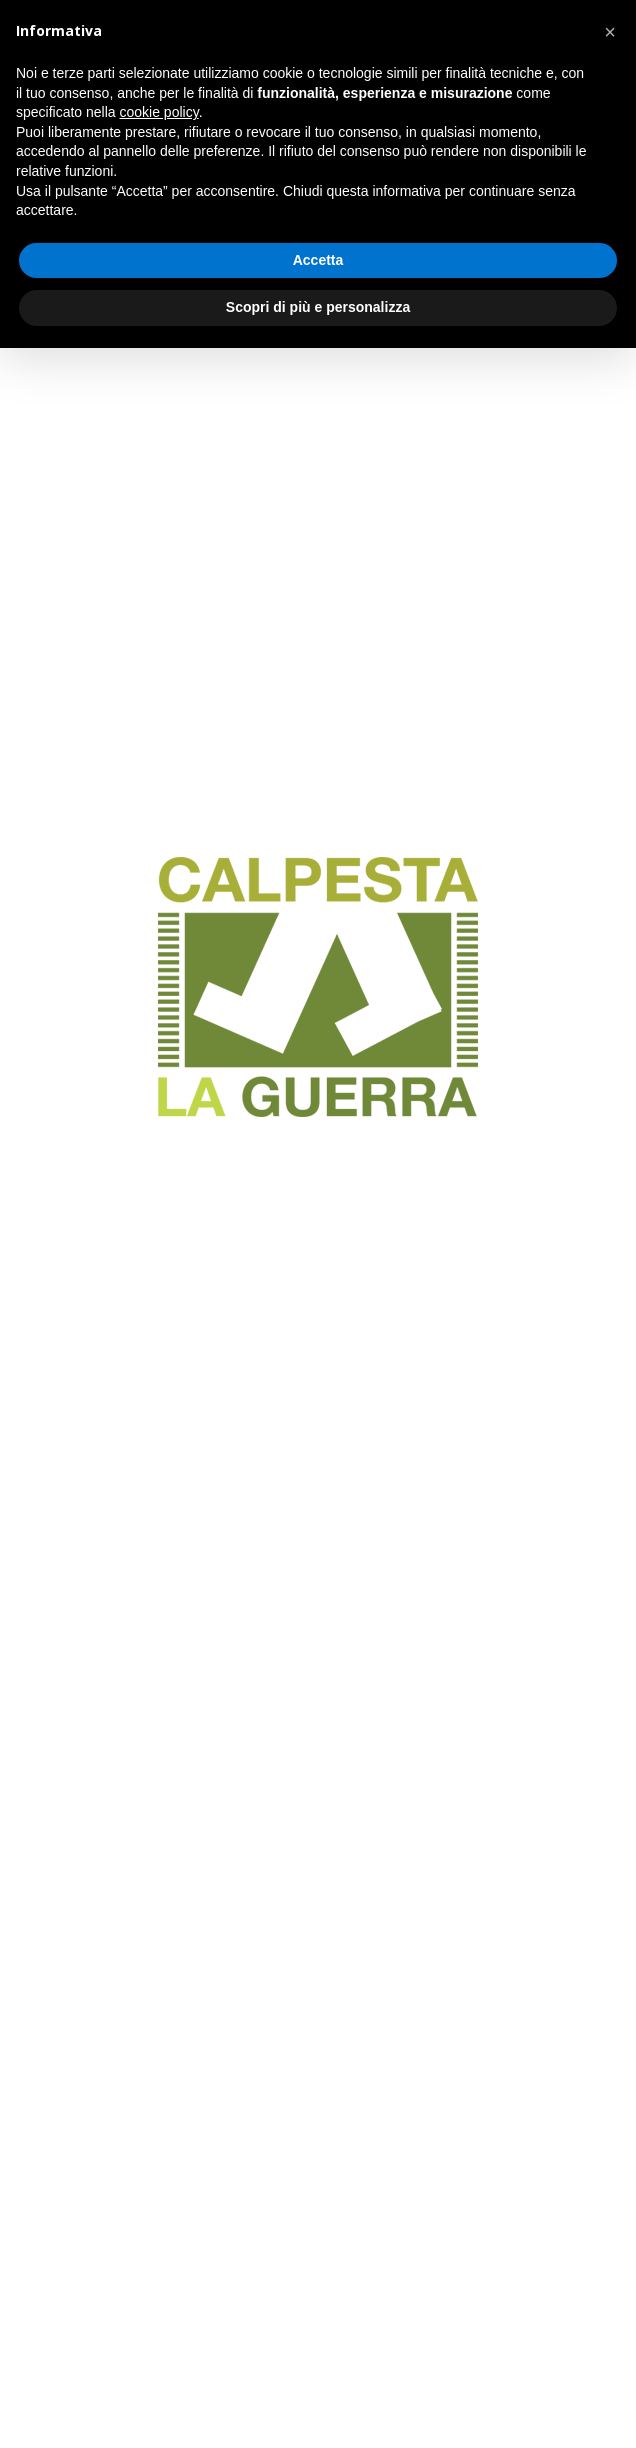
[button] (610, 32)
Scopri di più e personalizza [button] (318, 307)
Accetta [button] (318, 260)
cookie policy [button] (159, 112)
